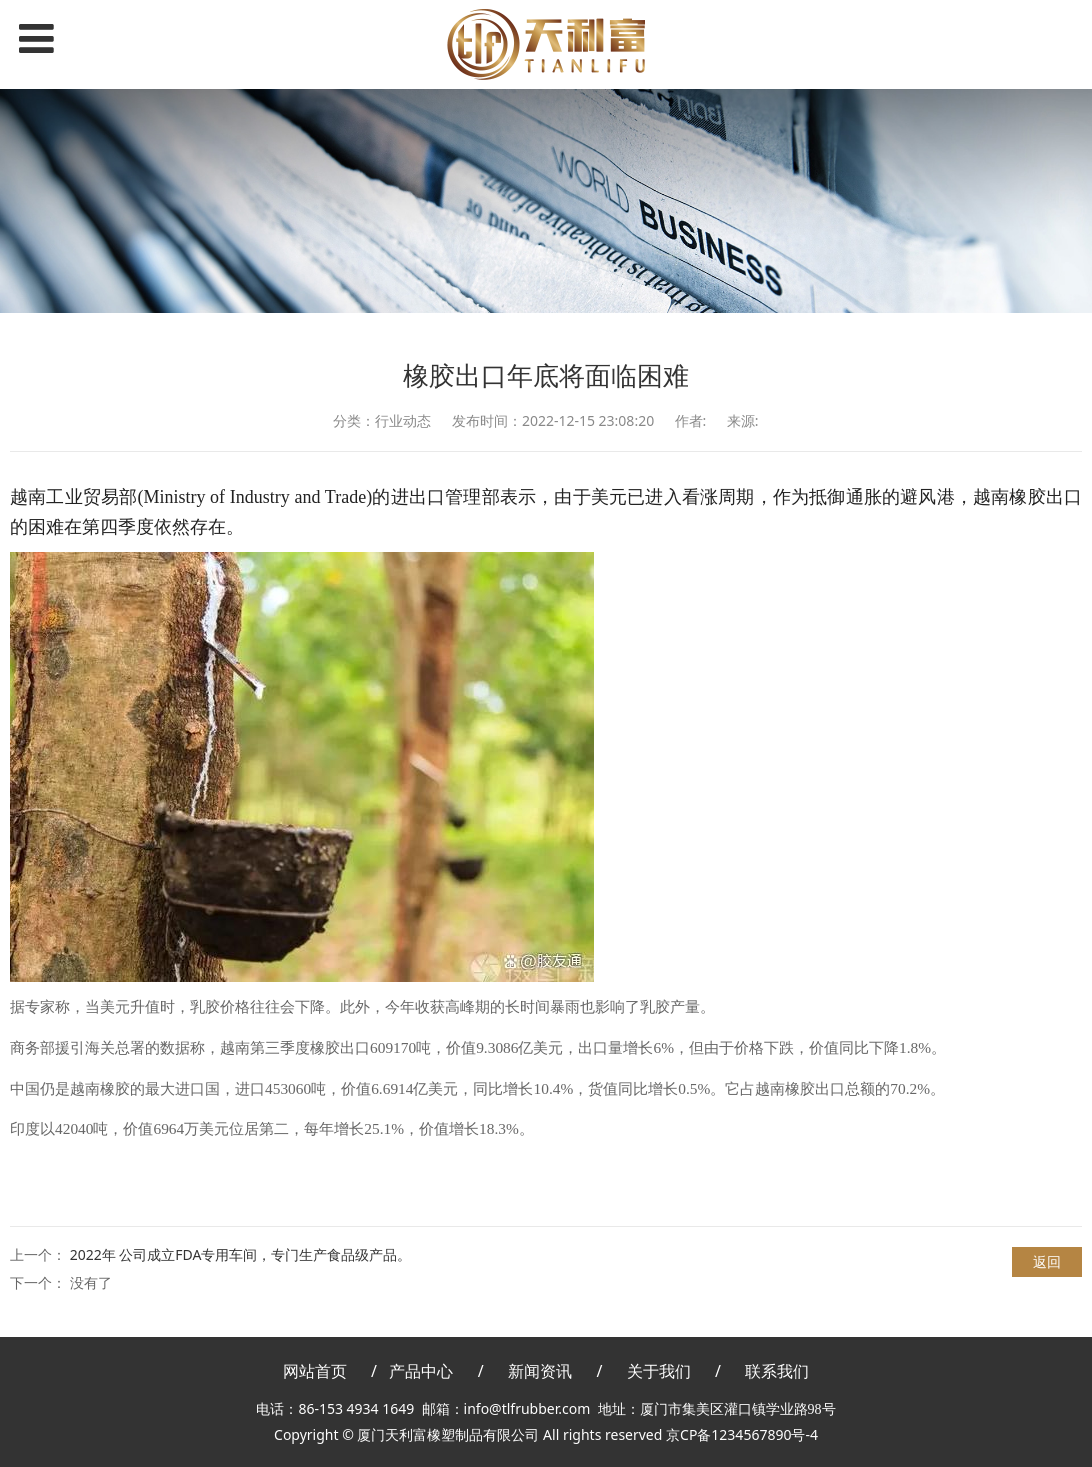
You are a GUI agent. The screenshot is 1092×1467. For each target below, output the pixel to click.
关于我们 (659, 1371)
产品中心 (421, 1371)
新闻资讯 (540, 1371)
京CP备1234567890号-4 (742, 1434)
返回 (1047, 1261)
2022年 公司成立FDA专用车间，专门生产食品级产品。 (241, 1254)
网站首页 (315, 1371)
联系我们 (777, 1371)
